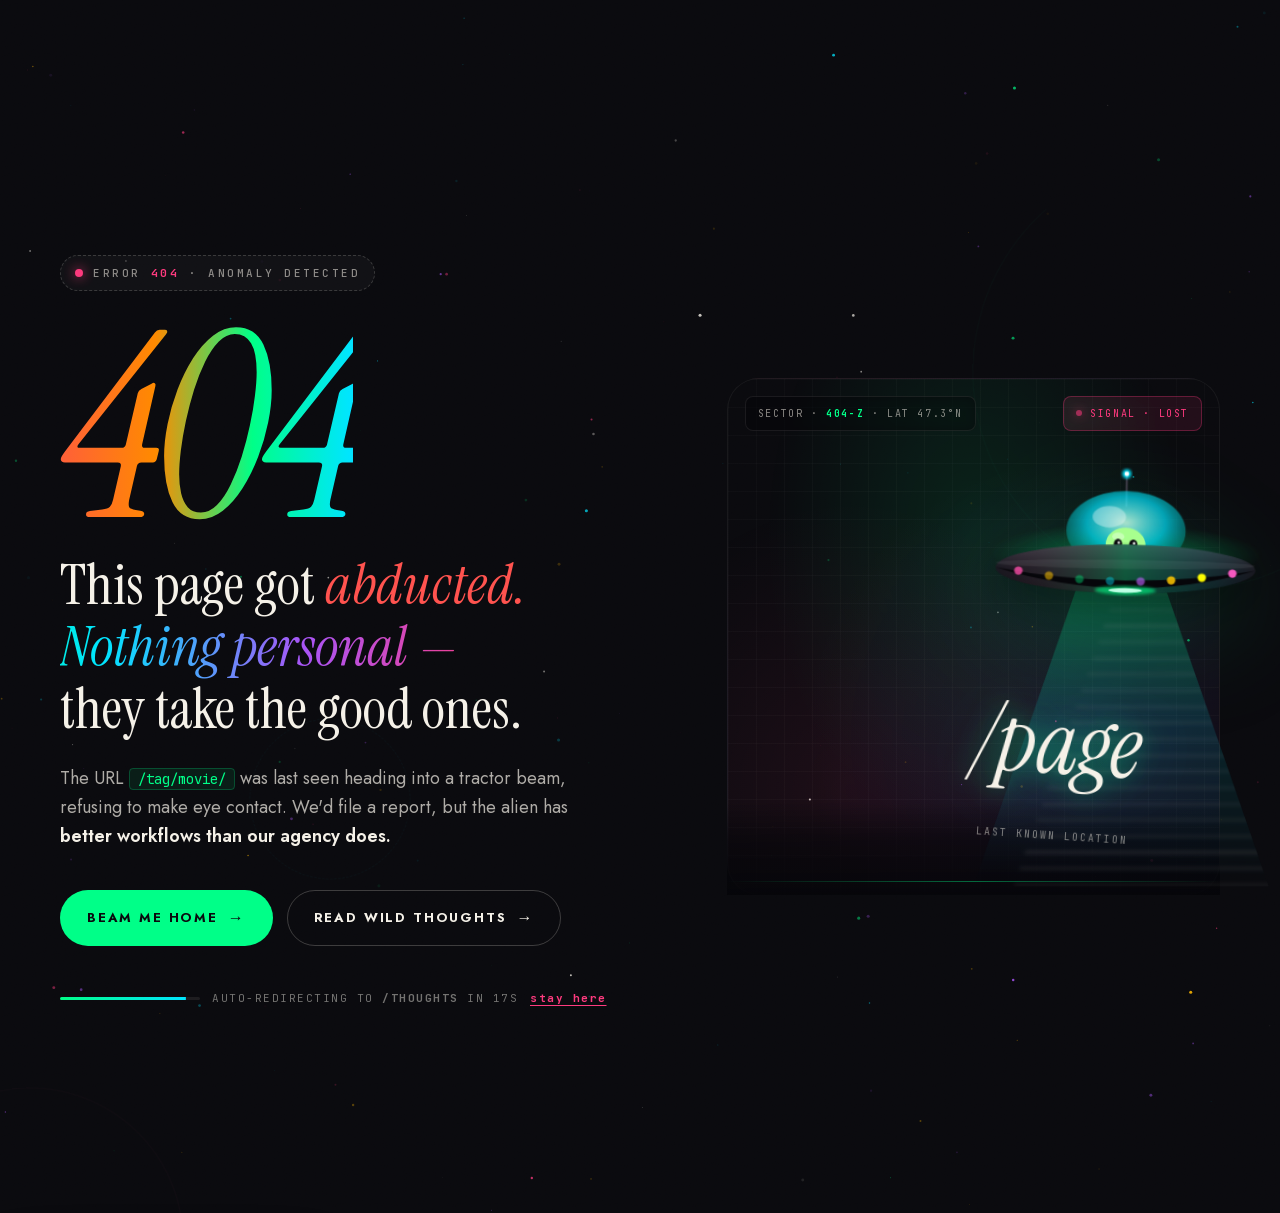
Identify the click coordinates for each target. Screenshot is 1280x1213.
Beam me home (166, 917)
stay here (568, 998)
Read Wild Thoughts (424, 917)
